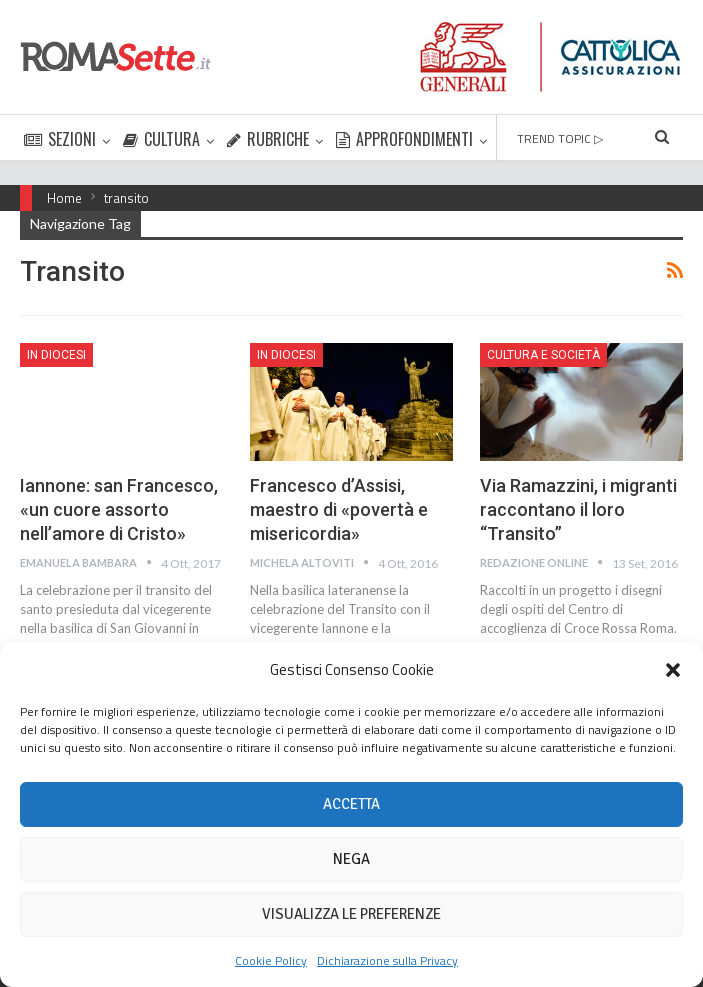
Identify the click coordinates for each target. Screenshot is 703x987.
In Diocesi (56, 355)
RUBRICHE (268, 139)
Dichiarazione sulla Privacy (387, 960)
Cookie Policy (271, 960)
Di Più (518, 139)
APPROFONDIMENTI (404, 139)
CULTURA (161, 139)
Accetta (351, 804)
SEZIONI (60, 139)
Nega (351, 859)
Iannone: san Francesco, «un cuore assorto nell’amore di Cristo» (119, 509)
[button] (673, 670)
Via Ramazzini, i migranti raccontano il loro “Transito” (578, 509)
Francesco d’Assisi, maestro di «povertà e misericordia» (339, 509)
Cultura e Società (543, 355)
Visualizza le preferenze (351, 914)
